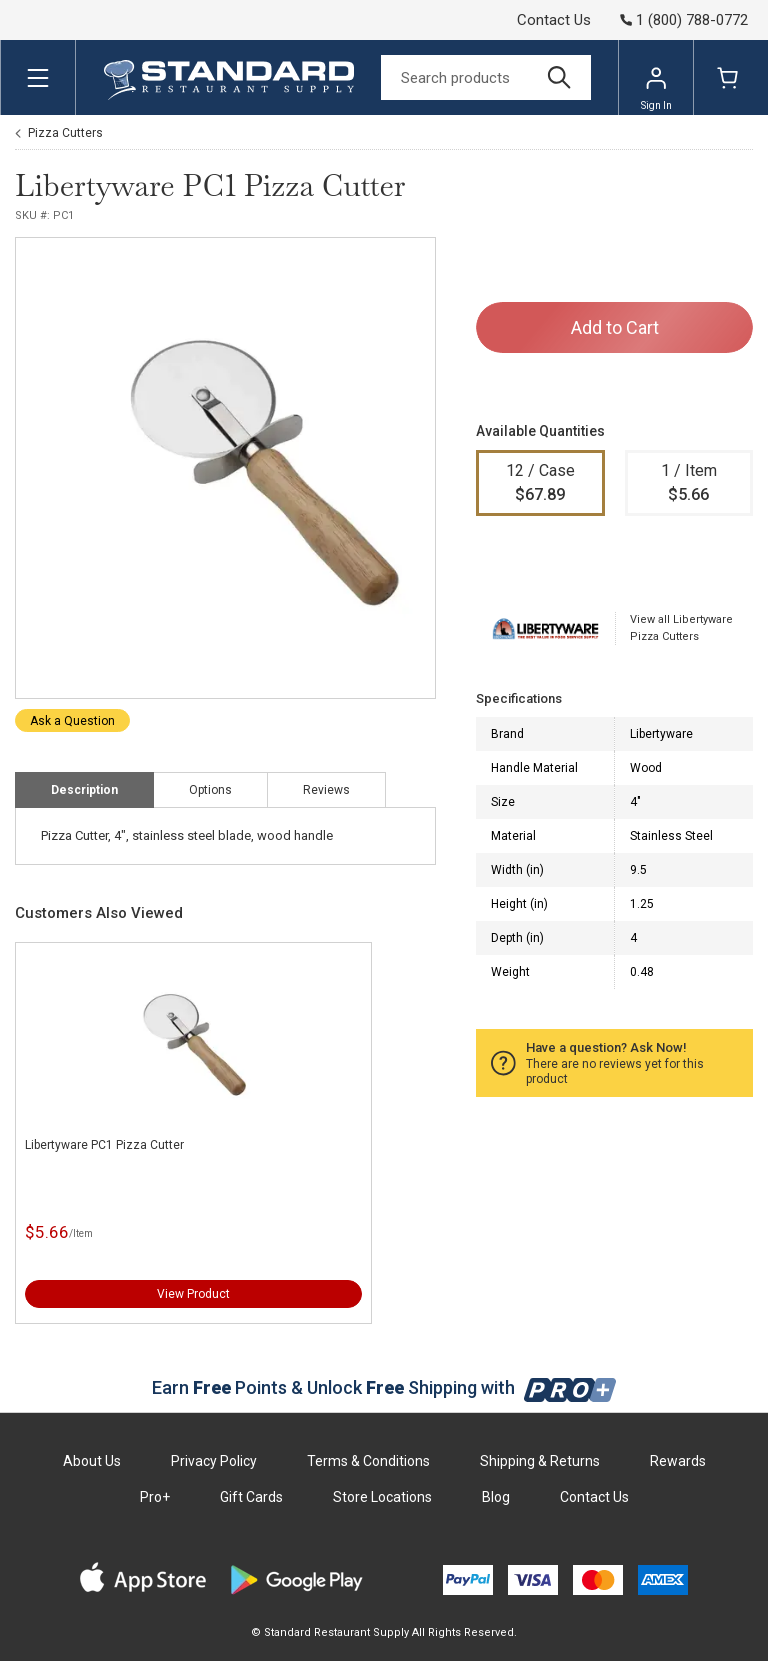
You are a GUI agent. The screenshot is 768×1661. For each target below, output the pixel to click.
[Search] (486, 77)
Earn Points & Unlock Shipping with (384, 1387)
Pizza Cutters (65, 133)
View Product (193, 1294)
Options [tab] (210, 790)
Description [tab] (84, 790)
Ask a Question (72, 721)
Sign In (656, 88)
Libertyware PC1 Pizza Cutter (104, 1145)
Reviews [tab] (326, 790)
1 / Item (689, 484)
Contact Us (554, 20)
